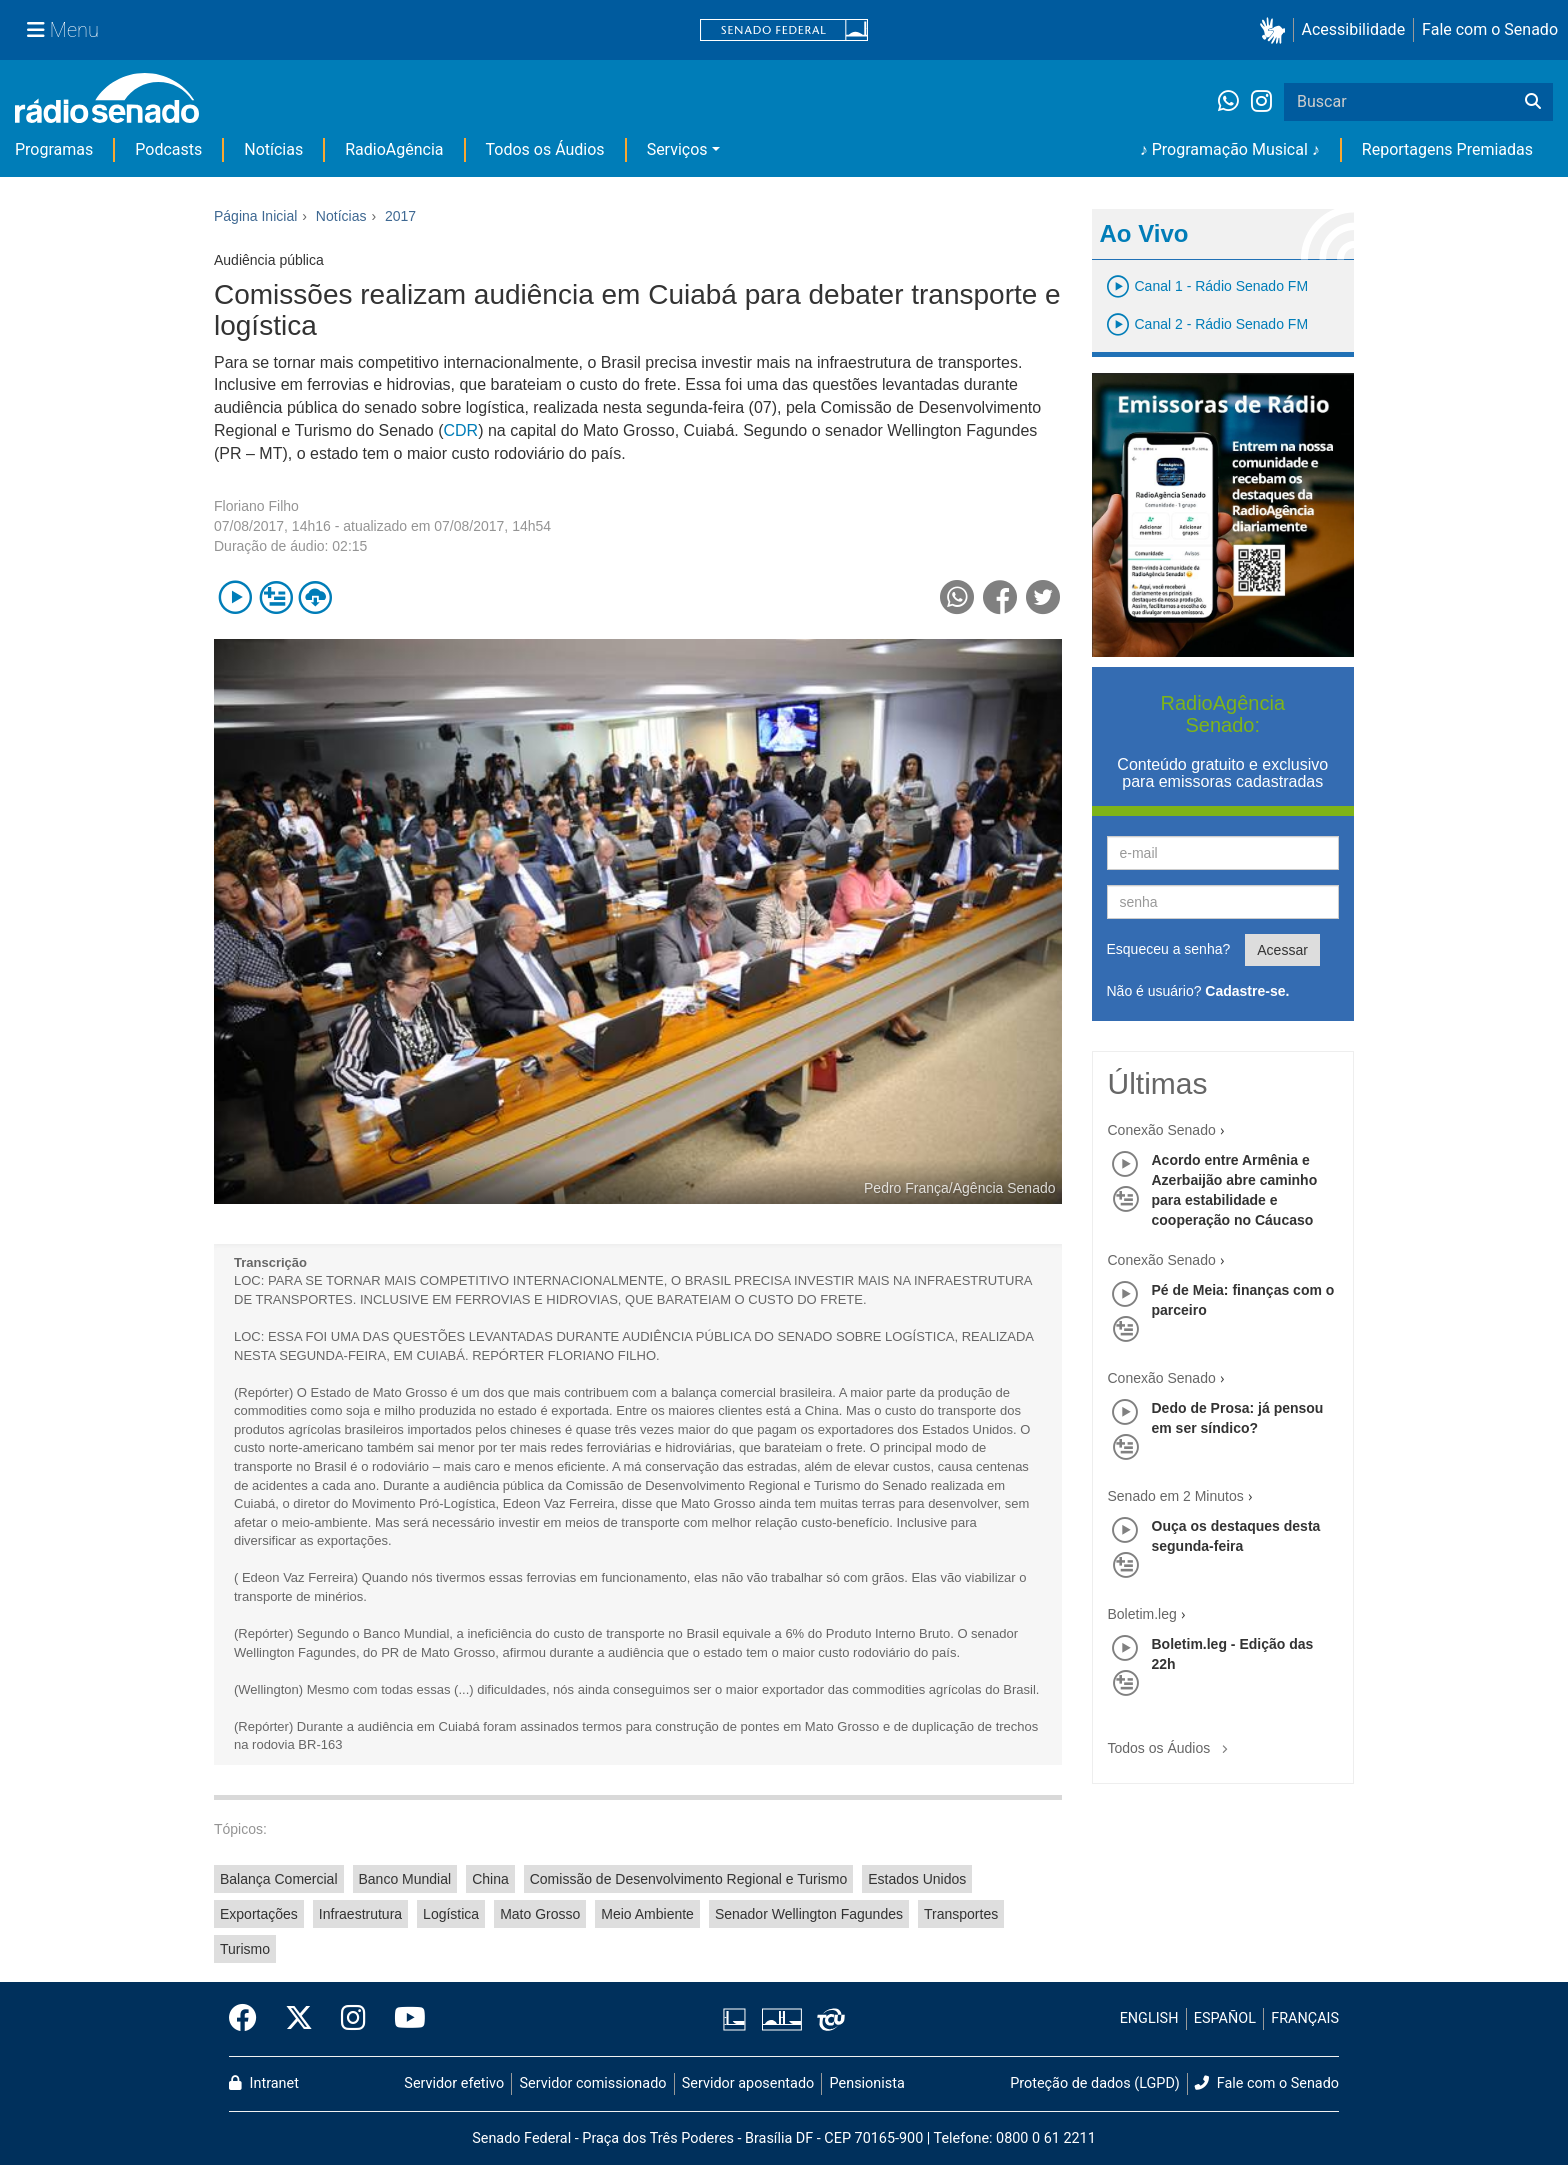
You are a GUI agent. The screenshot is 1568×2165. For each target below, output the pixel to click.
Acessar (1282, 950)
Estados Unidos (917, 1879)
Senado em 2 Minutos (1176, 1496)
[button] (1276, 30)
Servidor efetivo (454, 2083)
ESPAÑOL (1225, 2018)
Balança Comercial (279, 1879)
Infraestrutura (360, 1914)
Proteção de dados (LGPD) (1095, 2083)
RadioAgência (394, 149)
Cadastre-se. (1247, 991)
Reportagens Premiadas (1447, 149)
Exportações (259, 1914)
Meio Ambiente (647, 1914)
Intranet (264, 2083)
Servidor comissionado (593, 2083)
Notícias (273, 149)
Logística (451, 1914)
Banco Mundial (405, 1879)
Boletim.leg (1142, 1614)
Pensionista (867, 2083)
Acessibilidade (1354, 29)
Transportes (961, 1914)
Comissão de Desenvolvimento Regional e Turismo (688, 1879)
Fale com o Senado (1490, 29)
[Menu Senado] (63, 30)
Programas (54, 149)
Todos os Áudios (545, 149)
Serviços (677, 149)
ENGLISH (1149, 2018)
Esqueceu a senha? (1169, 949)
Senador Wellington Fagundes (809, 1914)
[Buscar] (1533, 102)
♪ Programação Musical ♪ (1230, 149)
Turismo (245, 1949)
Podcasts (168, 149)
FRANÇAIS (1305, 2018)
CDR (460, 430)
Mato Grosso (540, 1914)
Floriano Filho (256, 506)
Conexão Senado (1162, 1130)
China (490, 1879)
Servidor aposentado (748, 2083)
